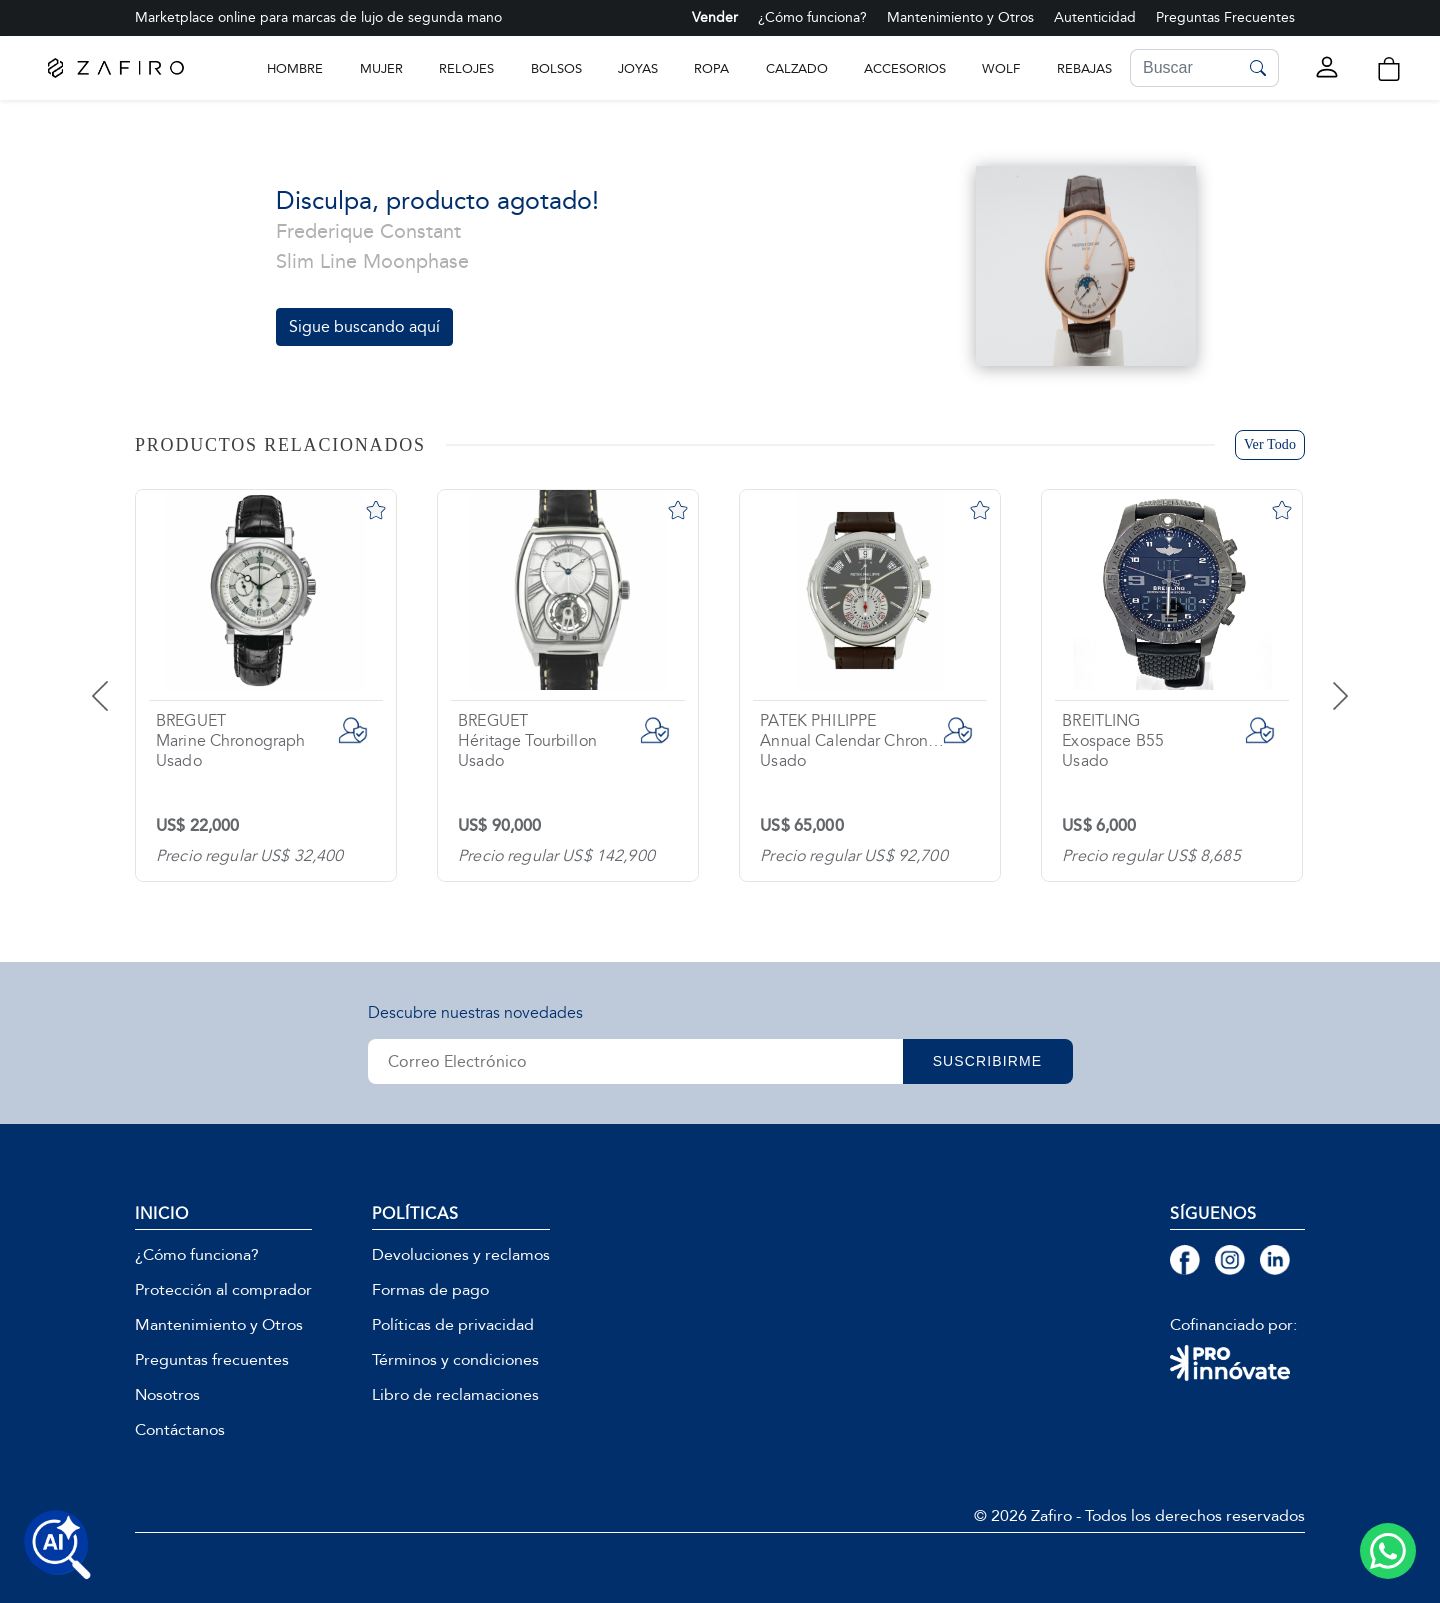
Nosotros (167, 1395)
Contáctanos (180, 1430)
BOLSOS (556, 68)
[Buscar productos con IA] (58, 1545)
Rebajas (1084, 68)
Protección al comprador (223, 1290)
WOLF (1001, 68)
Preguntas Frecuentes (1225, 17)
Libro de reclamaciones (455, 1395)
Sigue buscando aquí (364, 326)
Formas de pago (430, 1290)
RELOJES (466, 68)
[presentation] (125, 681)
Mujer (381, 68)
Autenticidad (1095, 17)
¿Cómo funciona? (812, 17)
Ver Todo (1270, 444)
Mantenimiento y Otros (960, 17)
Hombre (295, 68)
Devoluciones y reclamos (461, 1255)
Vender (715, 17)
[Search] (1184, 68)
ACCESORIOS (905, 68)
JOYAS (638, 68)
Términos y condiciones (455, 1360)
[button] (1389, 69)
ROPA (711, 68)
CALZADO (797, 68)
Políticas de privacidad (453, 1325)
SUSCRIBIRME (988, 1061)
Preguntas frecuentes (212, 1360)
